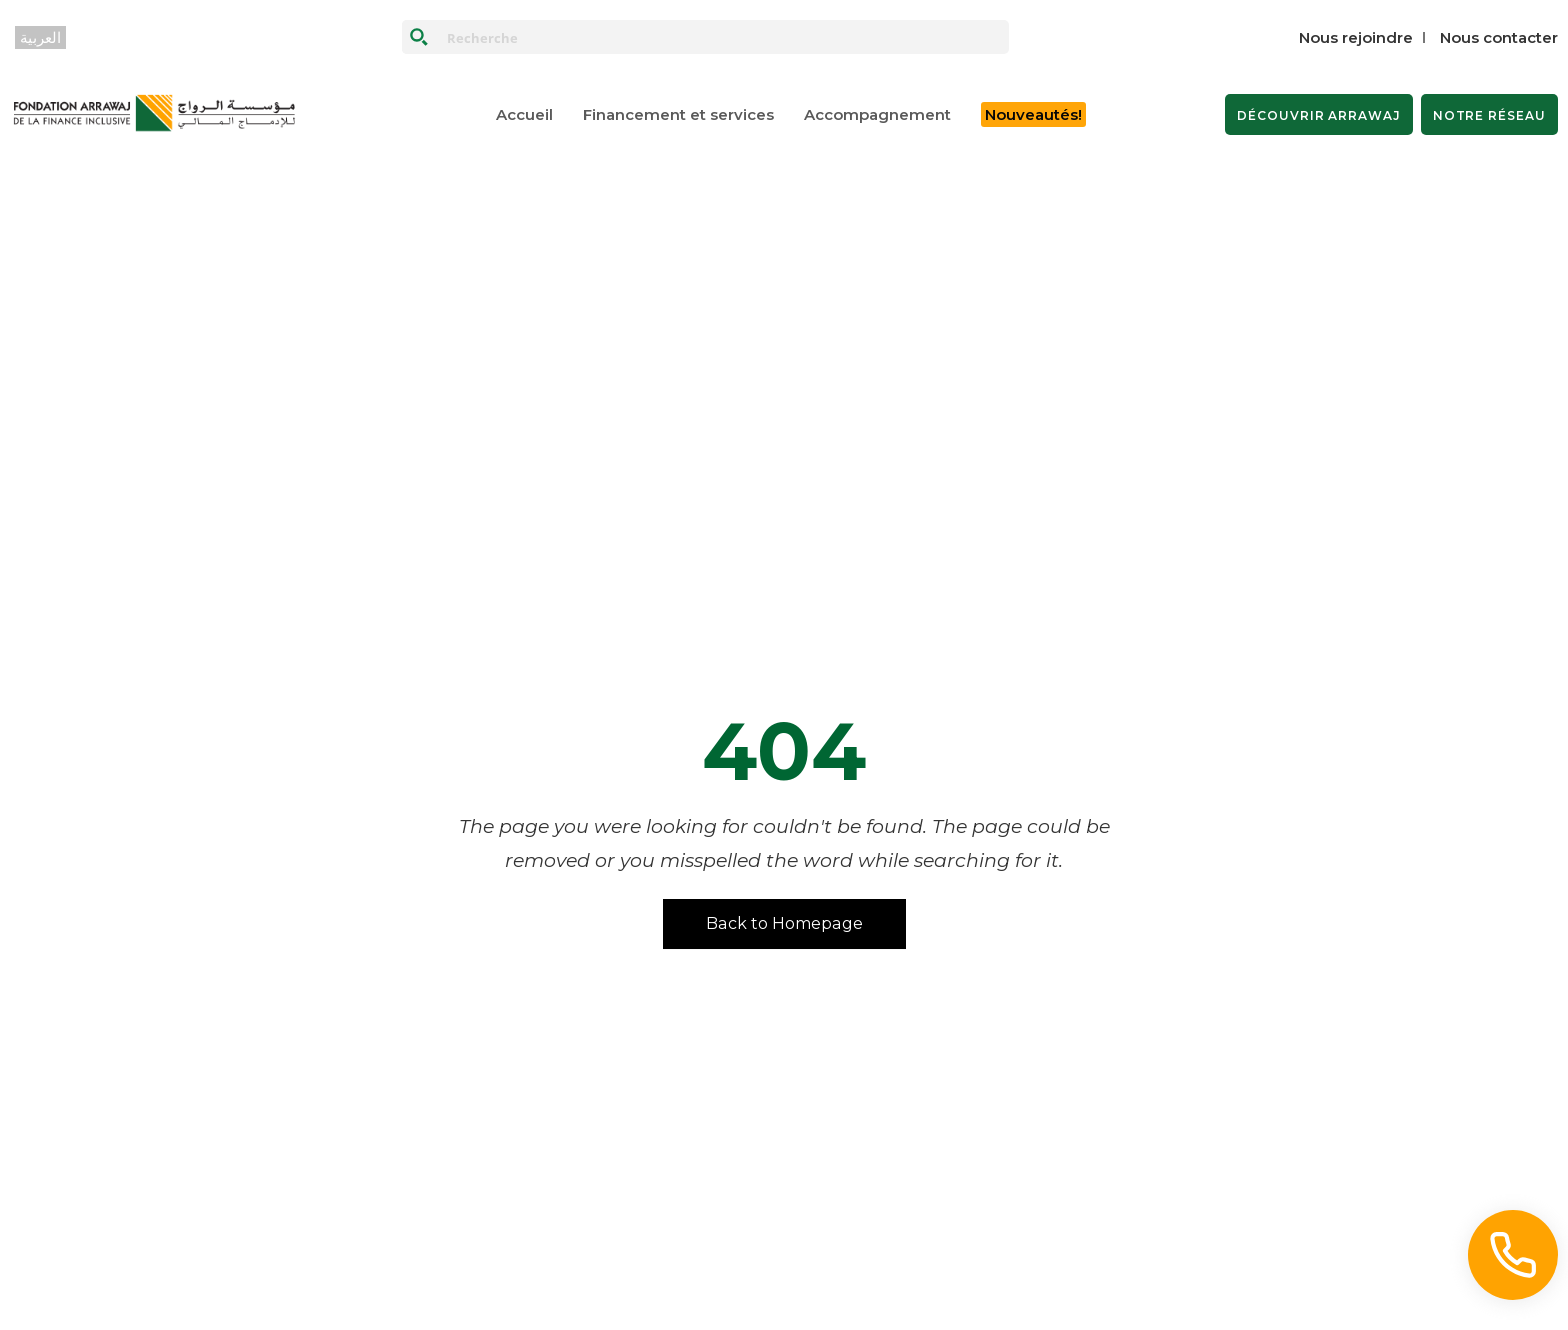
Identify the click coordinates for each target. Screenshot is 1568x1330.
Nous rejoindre (1356, 37)
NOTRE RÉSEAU (1489, 115)
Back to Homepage (784, 923)
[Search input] (723, 37)
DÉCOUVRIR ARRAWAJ (1318, 115)
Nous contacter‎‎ (1499, 37)
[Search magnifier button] (419, 37)
